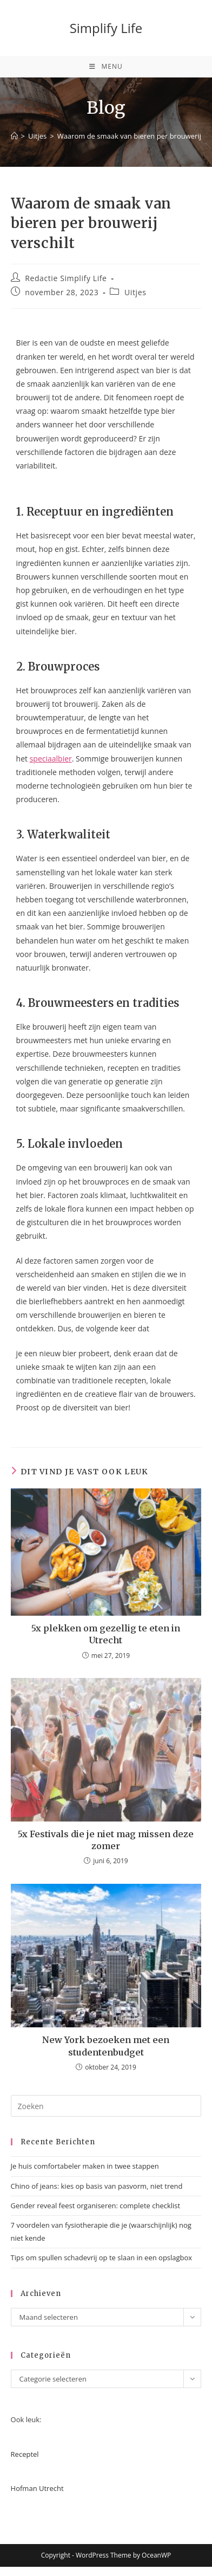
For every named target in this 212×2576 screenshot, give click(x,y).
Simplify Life (106, 28)
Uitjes (135, 292)
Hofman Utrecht (37, 2488)
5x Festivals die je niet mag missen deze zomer (106, 1840)
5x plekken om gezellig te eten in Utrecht (105, 1634)
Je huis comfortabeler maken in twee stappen (85, 2166)
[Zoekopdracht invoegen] (106, 2106)
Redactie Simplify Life (66, 278)
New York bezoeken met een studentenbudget (105, 2045)
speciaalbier (51, 758)
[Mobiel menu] (105, 66)
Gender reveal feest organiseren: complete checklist (96, 2205)
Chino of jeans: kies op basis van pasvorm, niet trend (97, 2186)
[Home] (14, 136)
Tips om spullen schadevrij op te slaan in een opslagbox (102, 2257)
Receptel (25, 2454)
